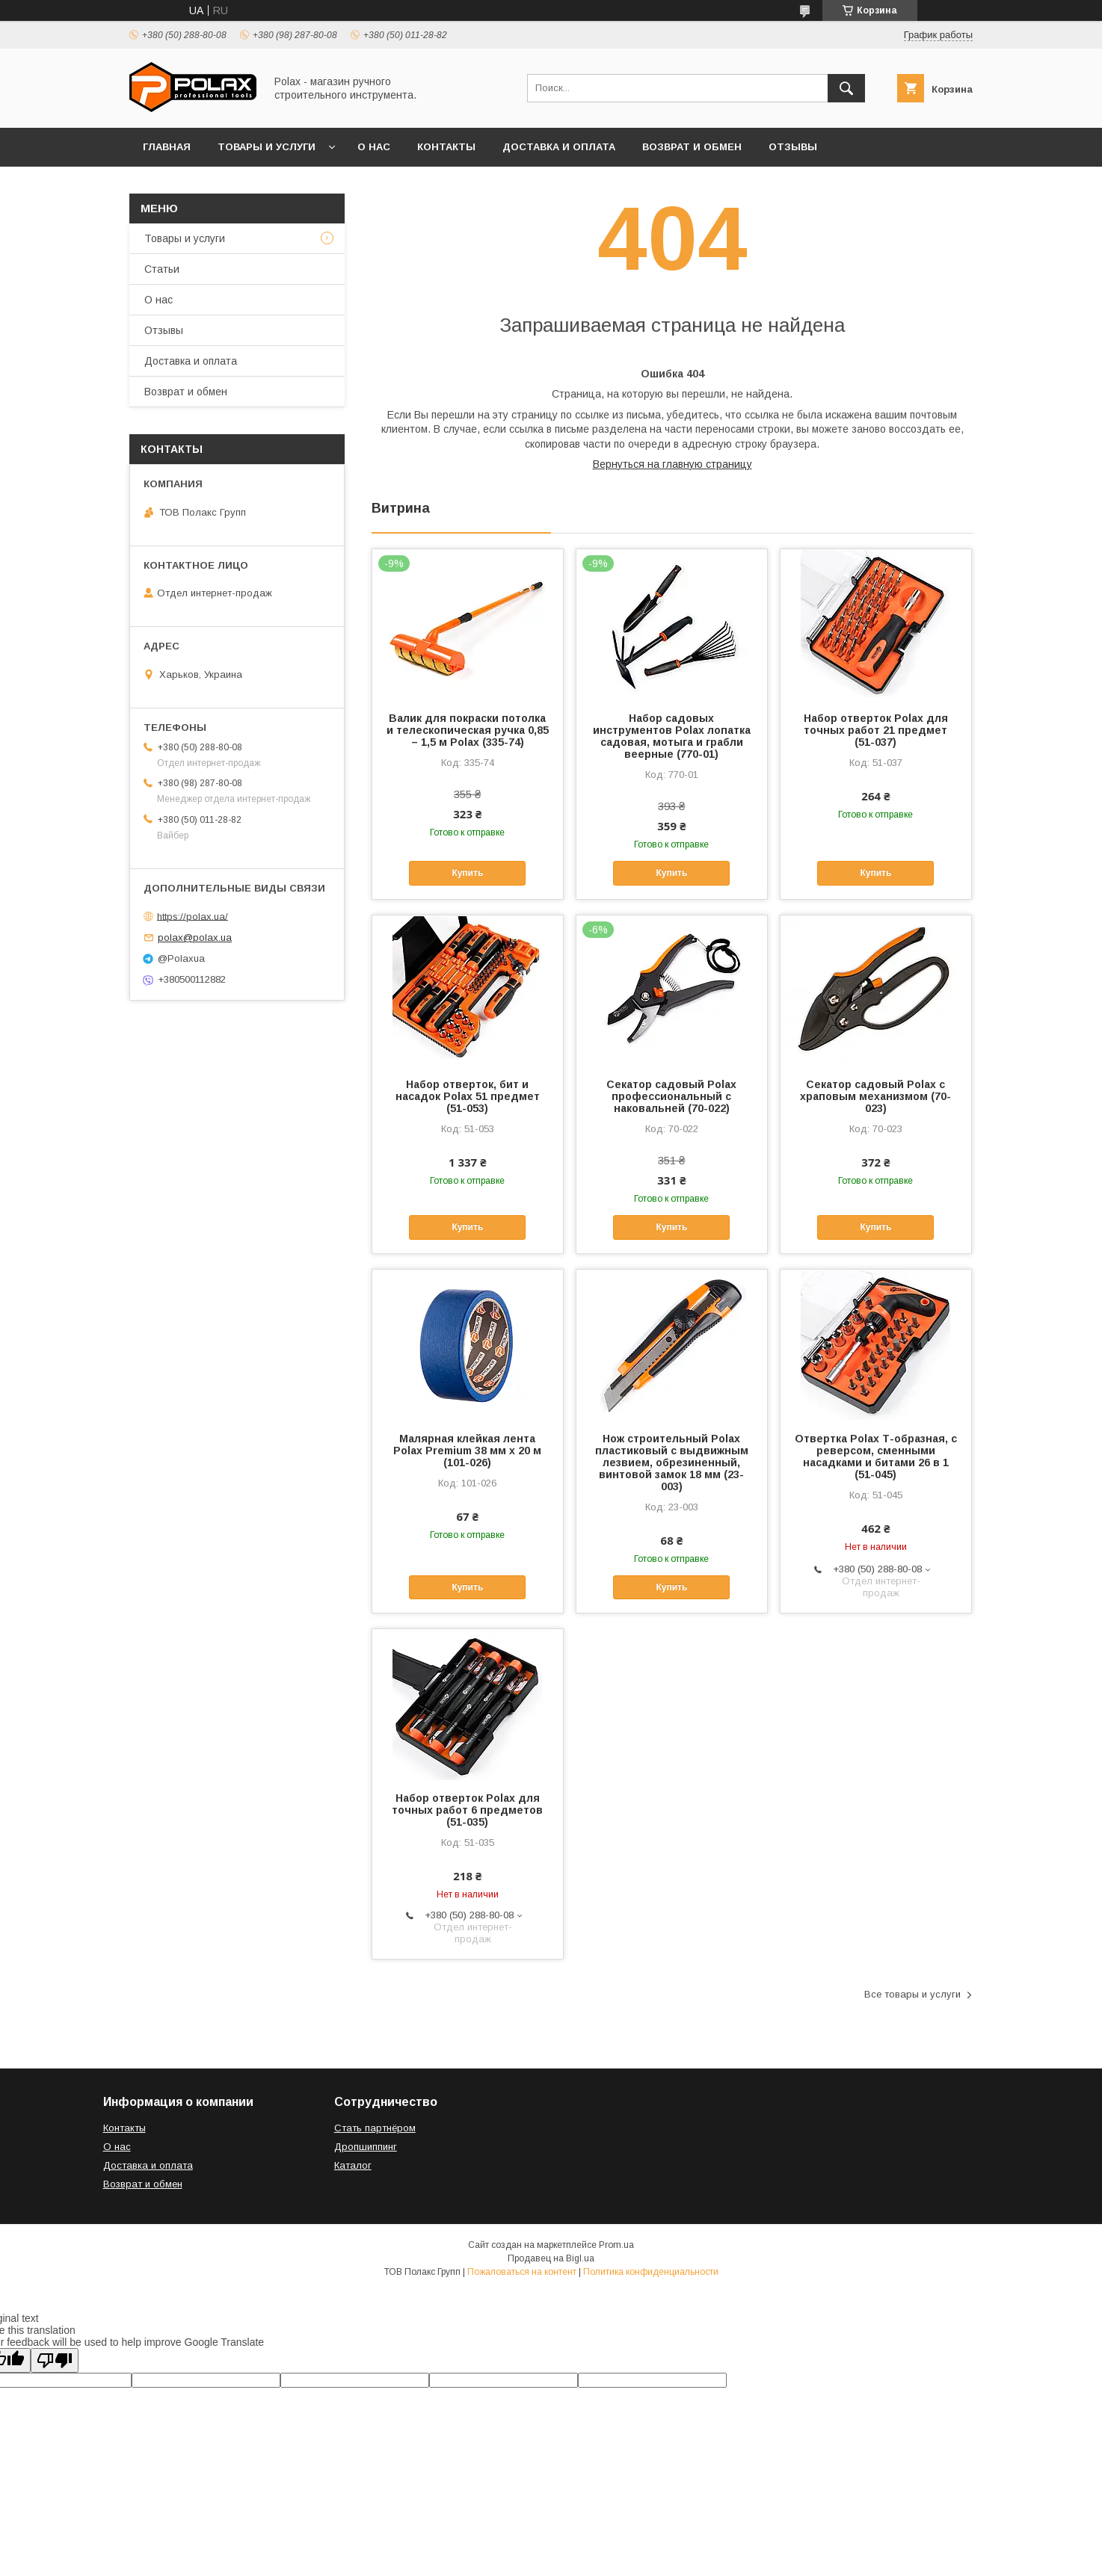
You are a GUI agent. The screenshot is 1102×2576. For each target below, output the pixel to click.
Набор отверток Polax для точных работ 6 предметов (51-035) (467, 1810)
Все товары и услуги (912, 1994)
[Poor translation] (55, 2360)
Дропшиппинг (365, 2146)
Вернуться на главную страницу (672, 464)
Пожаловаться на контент (521, 2272)
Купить (467, 873)
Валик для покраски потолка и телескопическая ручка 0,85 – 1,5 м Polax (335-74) (468, 730)
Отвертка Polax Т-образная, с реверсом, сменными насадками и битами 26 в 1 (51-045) (876, 1456)
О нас (373, 146)
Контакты (446, 146)
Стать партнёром (375, 2128)
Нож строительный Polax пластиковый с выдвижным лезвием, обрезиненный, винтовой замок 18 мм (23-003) (671, 1462)
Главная (167, 146)
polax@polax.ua (195, 937)
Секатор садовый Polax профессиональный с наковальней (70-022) (671, 1096)
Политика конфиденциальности (650, 2272)
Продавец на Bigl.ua (551, 2258)
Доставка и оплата (558, 146)
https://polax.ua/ (192, 915)
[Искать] (846, 88)
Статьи (161, 269)
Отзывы (793, 146)
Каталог (353, 2165)
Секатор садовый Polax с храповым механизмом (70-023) (875, 1096)
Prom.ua (616, 2245)
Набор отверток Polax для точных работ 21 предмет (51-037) (876, 730)
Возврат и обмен (692, 146)
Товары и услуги (266, 146)
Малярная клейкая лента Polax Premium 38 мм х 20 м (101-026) (467, 1450)
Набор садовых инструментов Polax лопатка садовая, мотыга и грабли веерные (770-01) (672, 736)
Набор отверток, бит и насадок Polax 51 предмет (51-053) (467, 1096)
